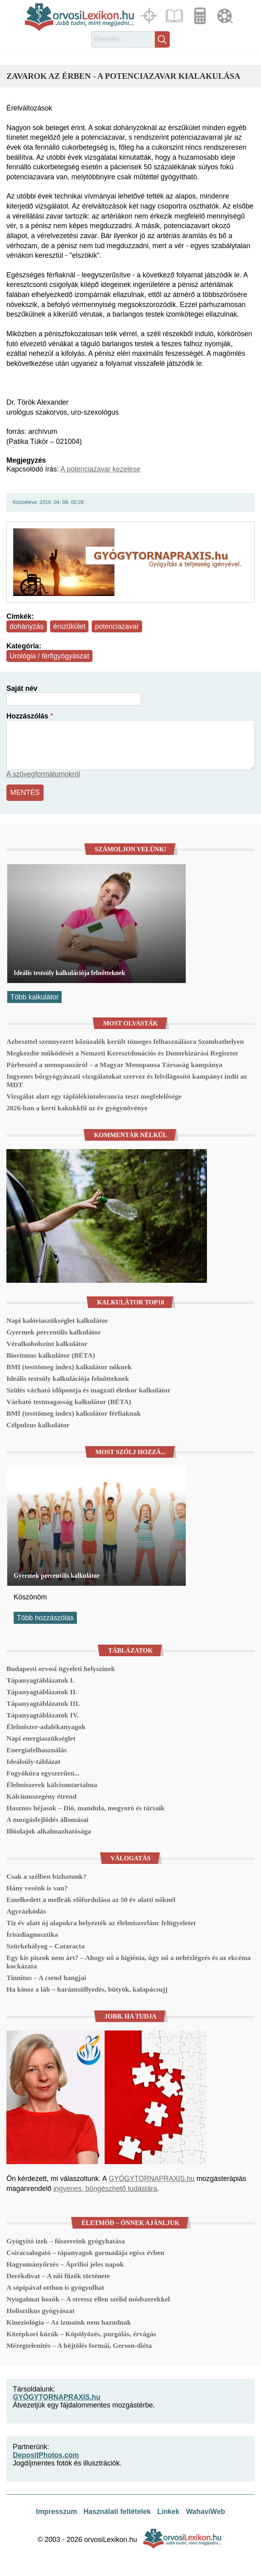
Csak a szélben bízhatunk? (46, 1876)
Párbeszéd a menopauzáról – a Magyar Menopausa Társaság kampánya (114, 1065)
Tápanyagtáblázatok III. (43, 1703)
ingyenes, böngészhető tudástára (105, 2189)
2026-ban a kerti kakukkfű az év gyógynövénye (77, 1108)
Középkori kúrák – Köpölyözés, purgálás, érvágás (81, 2334)
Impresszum (56, 2512)
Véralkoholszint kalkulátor (47, 1344)
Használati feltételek (117, 2512)
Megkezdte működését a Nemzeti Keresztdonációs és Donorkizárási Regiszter (122, 1053)
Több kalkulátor (34, 997)
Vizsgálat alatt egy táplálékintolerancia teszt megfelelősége (94, 1096)
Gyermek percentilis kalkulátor (53, 1332)
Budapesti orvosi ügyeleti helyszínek (60, 1669)
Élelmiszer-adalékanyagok (46, 1727)
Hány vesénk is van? (37, 1888)
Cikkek (175, 16)
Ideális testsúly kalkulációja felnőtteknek (69, 972)
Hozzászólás (27, 716)
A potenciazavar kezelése (100, 469)
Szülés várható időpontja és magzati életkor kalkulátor (88, 1390)
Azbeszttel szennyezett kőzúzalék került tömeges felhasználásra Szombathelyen (125, 1041)
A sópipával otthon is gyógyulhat (55, 2287)
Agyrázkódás (26, 1911)
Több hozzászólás (45, 1618)
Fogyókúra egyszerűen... (43, 1773)
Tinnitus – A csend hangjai (46, 1978)
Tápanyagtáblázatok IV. (42, 1715)
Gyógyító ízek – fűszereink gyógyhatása (65, 2241)
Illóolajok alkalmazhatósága (48, 1831)
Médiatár (226, 16)
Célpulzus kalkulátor (38, 1425)
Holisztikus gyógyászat (40, 2311)
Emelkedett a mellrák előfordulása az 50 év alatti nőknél (90, 1900)
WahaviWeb (205, 2512)
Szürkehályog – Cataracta (45, 1946)
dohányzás (27, 626)
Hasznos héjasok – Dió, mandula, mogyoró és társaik (85, 1808)
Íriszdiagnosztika (32, 1934)
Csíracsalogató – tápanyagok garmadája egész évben (85, 2253)
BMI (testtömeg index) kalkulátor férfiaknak (73, 1413)
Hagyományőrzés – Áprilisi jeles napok (65, 2264)
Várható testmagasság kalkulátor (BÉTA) (68, 1402)
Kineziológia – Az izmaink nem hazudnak (68, 2322)
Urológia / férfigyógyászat (49, 656)
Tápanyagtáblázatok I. (40, 1680)
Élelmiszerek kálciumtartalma (51, 1785)
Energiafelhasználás (36, 1750)
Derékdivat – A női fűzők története (58, 2276)
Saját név (21, 688)
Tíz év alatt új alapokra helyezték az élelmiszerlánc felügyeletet (101, 1923)
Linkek (168, 2512)
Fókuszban (150, 16)
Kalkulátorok (201, 16)
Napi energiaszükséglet (41, 1738)
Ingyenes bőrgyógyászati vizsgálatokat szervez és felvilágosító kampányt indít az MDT (126, 1080)
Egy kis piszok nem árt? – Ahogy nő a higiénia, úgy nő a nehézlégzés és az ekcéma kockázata (128, 1962)
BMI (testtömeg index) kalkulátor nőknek (68, 1367)
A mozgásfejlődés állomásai (47, 1820)
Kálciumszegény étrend (41, 1796)
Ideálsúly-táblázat (33, 1761)
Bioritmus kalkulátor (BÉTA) (50, 1355)
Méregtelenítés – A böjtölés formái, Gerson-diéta (79, 2345)
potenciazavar (117, 626)
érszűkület (69, 626)
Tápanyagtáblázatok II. (41, 1692)
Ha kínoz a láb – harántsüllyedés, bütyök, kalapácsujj (86, 1989)
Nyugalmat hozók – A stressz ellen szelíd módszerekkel (88, 2299)
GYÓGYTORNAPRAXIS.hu (151, 2179)
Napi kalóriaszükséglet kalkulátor (57, 1320)
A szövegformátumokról (43, 774)
